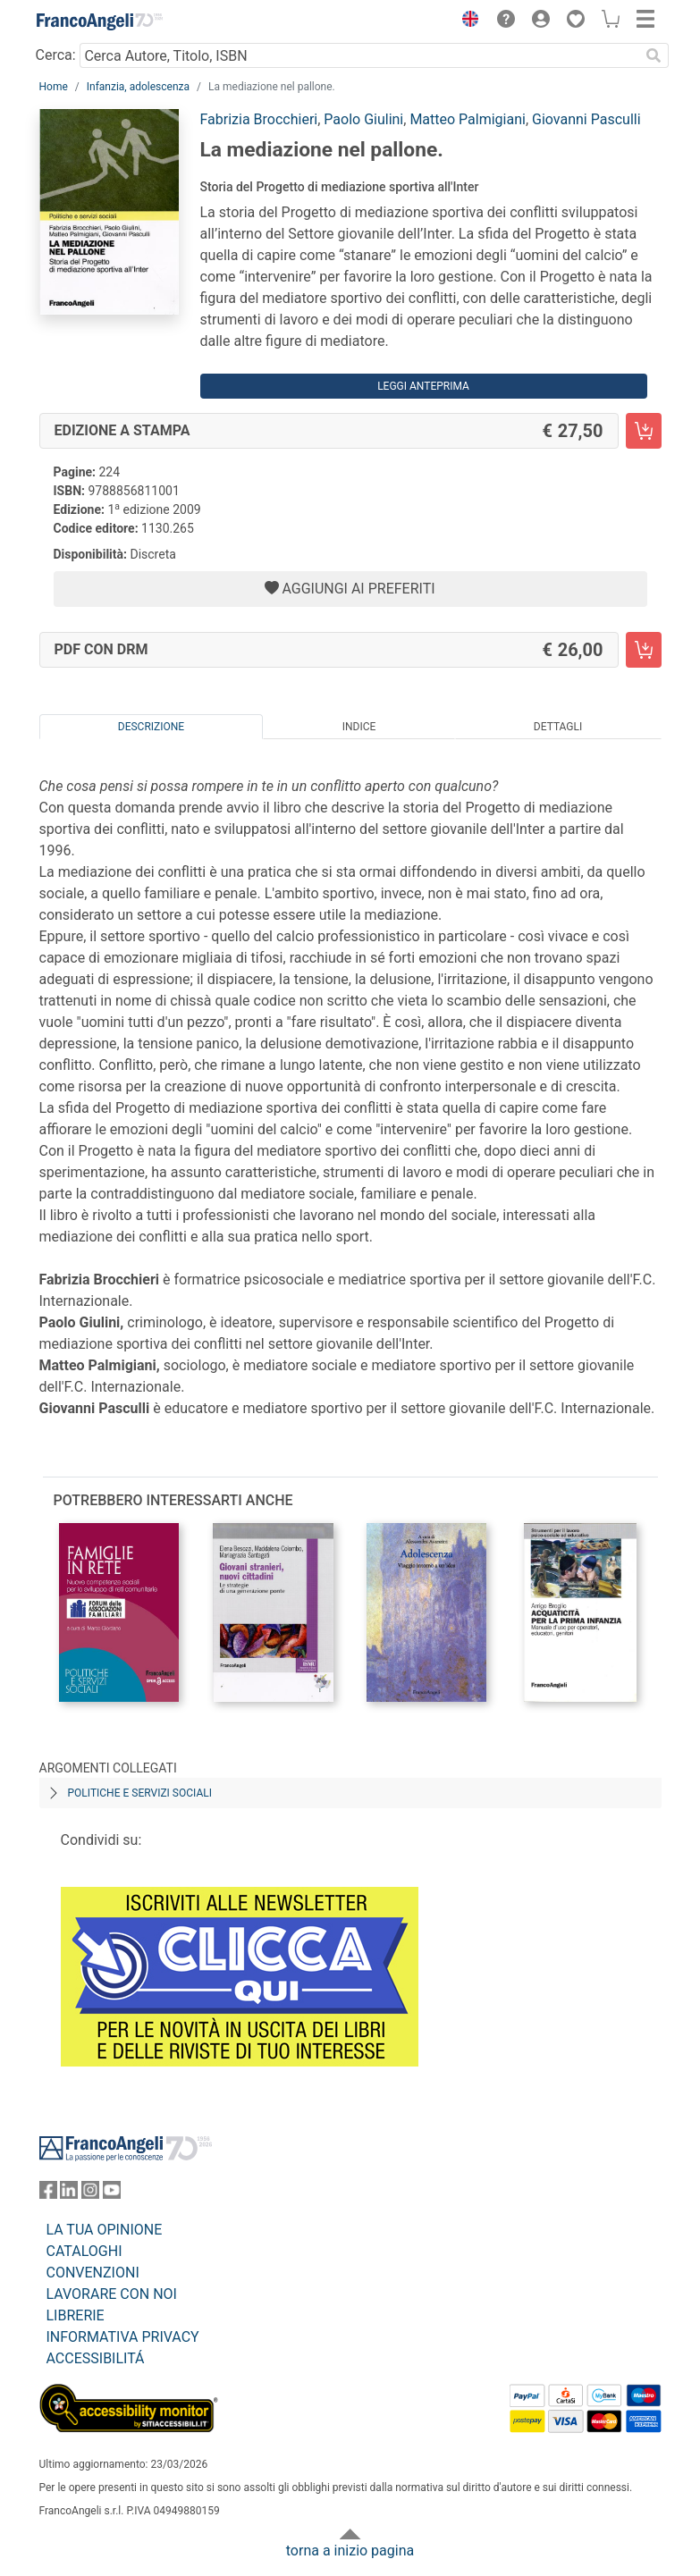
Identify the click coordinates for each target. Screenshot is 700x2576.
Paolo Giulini (363, 119)
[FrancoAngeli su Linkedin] (69, 2193)
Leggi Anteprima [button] (423, 386)
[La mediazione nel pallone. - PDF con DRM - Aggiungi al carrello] (644, 650)
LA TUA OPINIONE (104, 2229)
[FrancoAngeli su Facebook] (48, 2193)
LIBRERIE (75, 2315)
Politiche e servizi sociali (140, 1793)
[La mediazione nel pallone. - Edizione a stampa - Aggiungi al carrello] (644, 431)
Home (53, 86)
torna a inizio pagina (350, 2550)
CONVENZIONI (92, 2272)
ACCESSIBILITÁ (95, 2358)
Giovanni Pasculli (586, 119)
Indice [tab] (359, 726)
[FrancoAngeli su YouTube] (112, 2193)
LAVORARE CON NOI (111, 2294)
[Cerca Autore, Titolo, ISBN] (360, 55)
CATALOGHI (84, 2251)
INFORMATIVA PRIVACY (122, 2336)
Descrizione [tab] (151, 726)
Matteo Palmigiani (467, 119)
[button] (466, 21)
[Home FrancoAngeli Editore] (99, 21)
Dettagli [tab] (558, 726)
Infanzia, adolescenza (138, 86)
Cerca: (56, 54)
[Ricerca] (654, 55)
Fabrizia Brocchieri (259, 119)
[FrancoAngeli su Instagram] (90, 2193)
